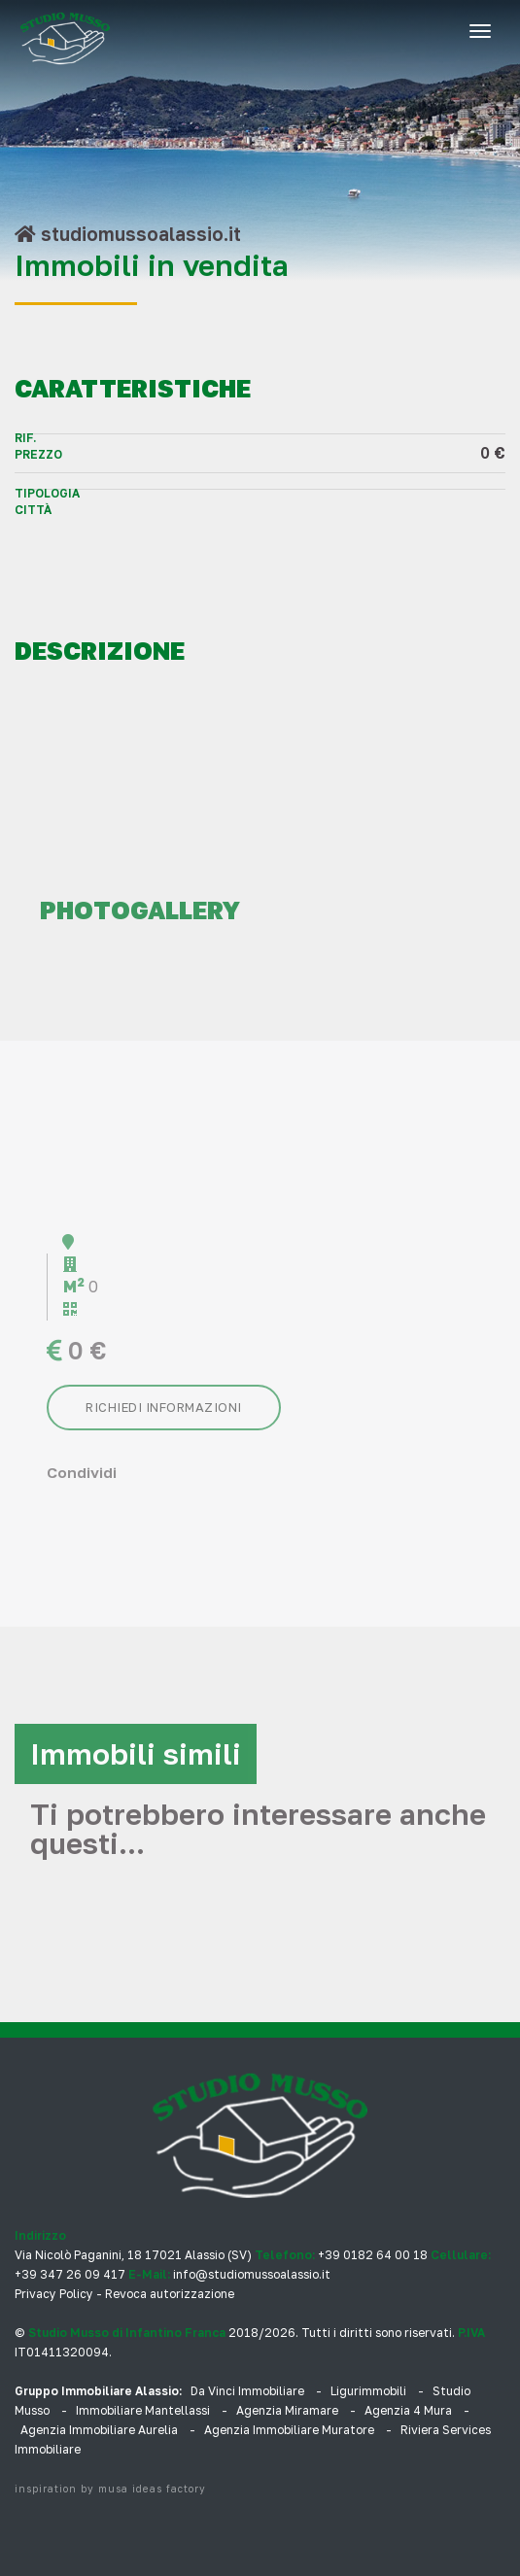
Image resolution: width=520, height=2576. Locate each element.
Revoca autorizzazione (169, 2293)
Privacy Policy (54, 2293)
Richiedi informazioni (164, 1407)
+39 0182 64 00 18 (373, 2255)
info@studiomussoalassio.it (251, 2274)
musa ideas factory (152, 2488)
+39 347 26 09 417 (70, 2274)
